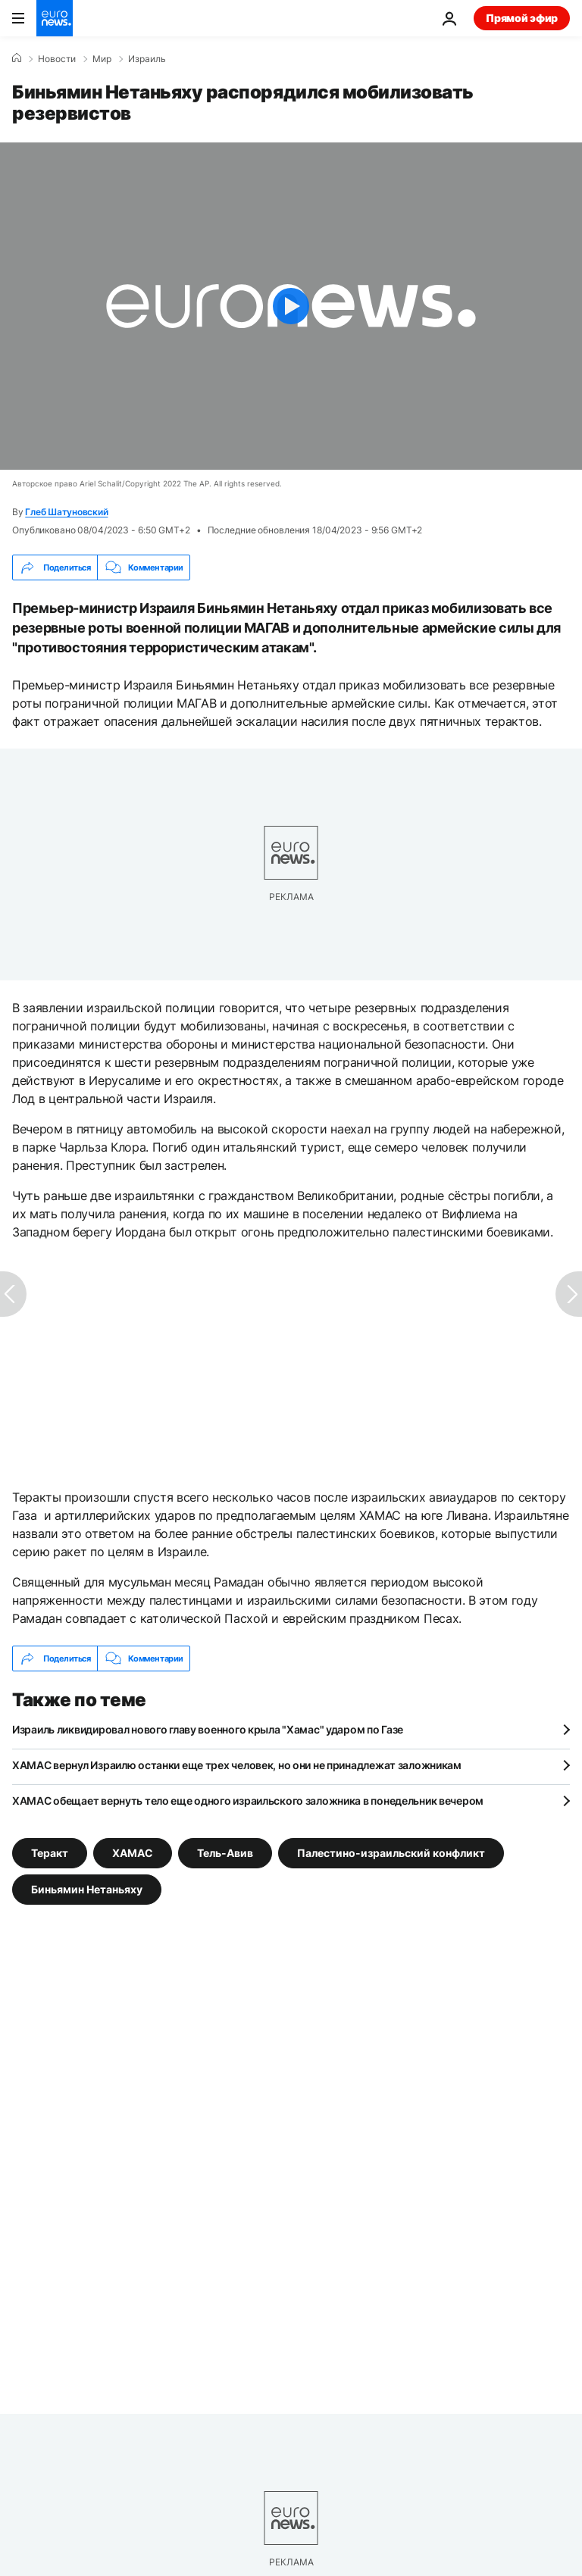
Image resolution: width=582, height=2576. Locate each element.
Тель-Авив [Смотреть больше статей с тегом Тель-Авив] (225, 1852)
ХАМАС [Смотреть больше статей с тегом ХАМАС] (132, 1852)
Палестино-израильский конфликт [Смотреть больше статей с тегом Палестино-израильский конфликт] (391, 1852)
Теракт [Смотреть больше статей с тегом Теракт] (49, 1852)
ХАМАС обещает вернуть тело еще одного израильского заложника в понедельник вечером (247, 1800)
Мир (101, 59)
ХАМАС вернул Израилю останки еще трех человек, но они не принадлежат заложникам (237, 1764)
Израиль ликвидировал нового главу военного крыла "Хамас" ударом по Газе (207, 1729)
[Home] (16, 58)
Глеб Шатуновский (66, 511)
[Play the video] (291, 306)
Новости (57, 59)
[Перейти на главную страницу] (54, 18)
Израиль (147, 59)
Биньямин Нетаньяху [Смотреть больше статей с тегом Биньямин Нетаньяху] (86, 1889)
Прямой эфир (522, 17)
